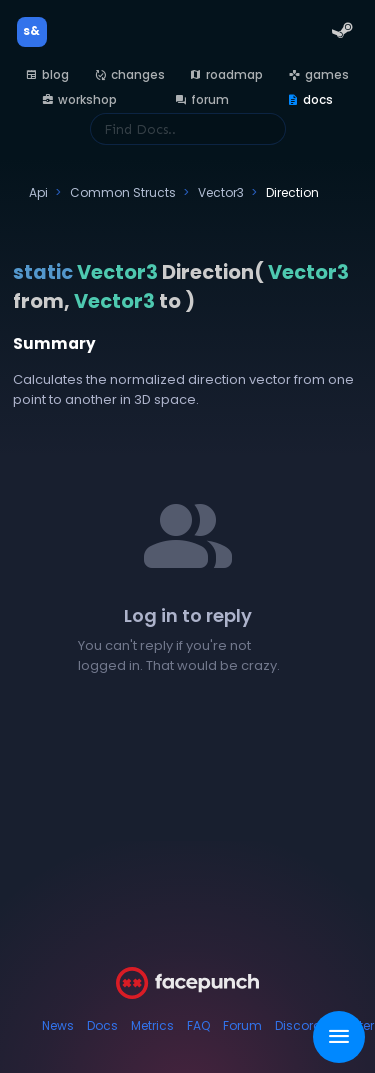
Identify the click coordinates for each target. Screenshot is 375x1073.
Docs (102, 1025)
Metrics (152, 1025)
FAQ (198, 1025)
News (58, 1025)
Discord (298, 1025)
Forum (242, 1025)
